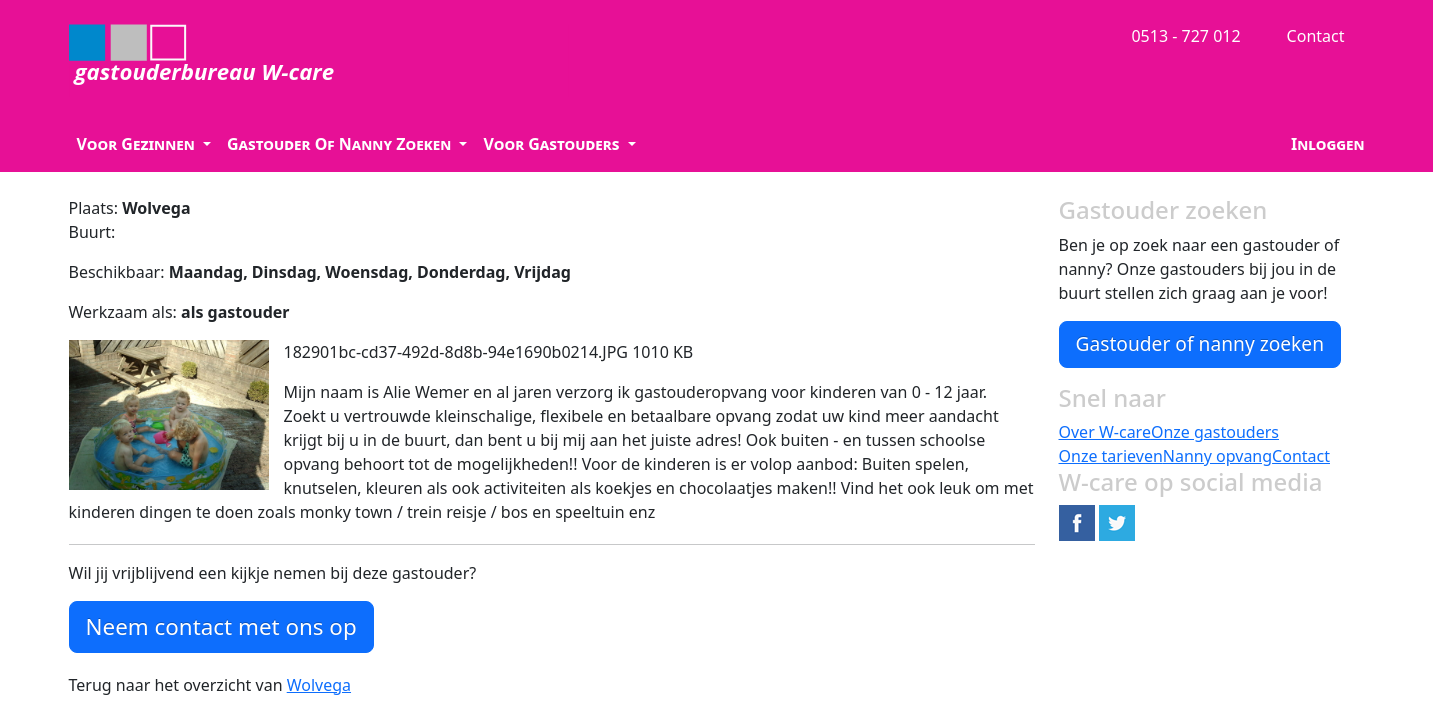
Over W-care (1105, 432)
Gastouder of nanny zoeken (1200, 343)
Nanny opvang (1217, 456)
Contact (1316, 36)
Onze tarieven (1111, 456)
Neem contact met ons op (221, 626)
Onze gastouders (1215, 432)
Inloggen (1328, 144)
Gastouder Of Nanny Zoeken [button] (341, 144)
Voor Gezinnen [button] (138, 144)
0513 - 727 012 (1185, 36)
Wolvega (319, 685)
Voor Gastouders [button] (553, 144)
